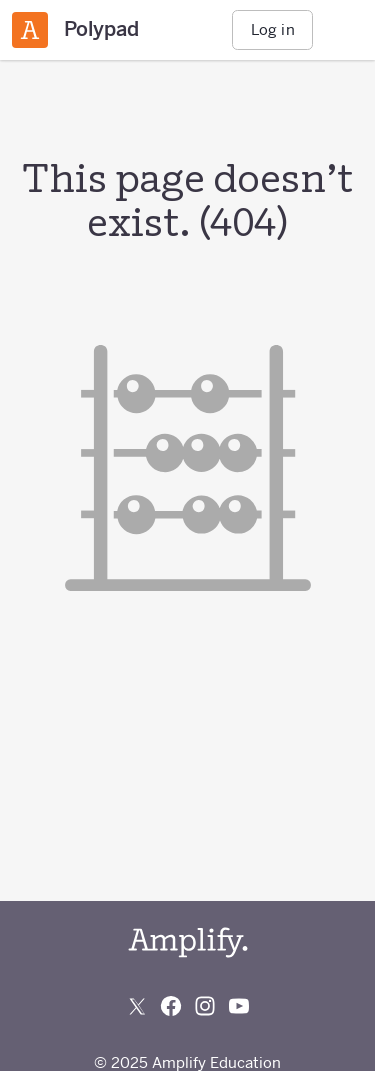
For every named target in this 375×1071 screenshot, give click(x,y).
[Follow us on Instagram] (205, 1006)
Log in (273, 29)
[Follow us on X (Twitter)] (137, 1006)
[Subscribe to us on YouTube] (239, 1006)
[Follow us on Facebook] (171, 1006)
